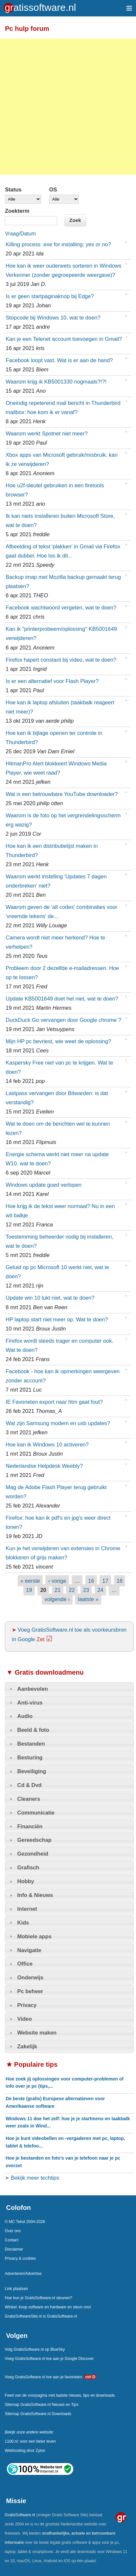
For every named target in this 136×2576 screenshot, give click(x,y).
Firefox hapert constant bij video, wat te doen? (61, 660)
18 (120, 1581)
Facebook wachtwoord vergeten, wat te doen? (61, 607)
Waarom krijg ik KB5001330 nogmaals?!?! (56, 382)
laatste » (88, 1599)
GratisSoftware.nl (20, 2515)
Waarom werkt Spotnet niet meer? (46, 433)
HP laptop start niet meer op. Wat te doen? (57, 1319)
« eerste (30, 1581)
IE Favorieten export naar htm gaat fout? (54, 1402)
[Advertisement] (68, 107)
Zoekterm (17, 211)
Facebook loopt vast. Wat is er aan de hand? (59, 360)
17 (105, 1581)
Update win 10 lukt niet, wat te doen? (50, 1298)
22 (72, 1590)
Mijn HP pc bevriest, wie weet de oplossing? (58, 1041)
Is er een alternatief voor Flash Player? (52, 681)
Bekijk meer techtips (34, 2178)
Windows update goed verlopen (43, 1185)
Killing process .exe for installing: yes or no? (58, 244)
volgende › (57, 1599)
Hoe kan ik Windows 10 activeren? (47, 1444)
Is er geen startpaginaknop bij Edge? (50, 296)
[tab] (69, 1688)
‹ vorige (57, 1581)
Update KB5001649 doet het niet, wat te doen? (62, 999)
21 (57, 1590)
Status (13, 189)
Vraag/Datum (20, 233)
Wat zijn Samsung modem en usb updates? (58, 1423)
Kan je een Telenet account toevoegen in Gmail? (64, 339)
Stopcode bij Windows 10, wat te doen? (53, 317)
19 (29, 1590)
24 (100, 1590)
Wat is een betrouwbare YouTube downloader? (62, 794)
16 (91, 1581)
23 (86, 1590)
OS (53, 189)
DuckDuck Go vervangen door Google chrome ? (63, 1020)
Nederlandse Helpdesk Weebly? (44, 1466)
